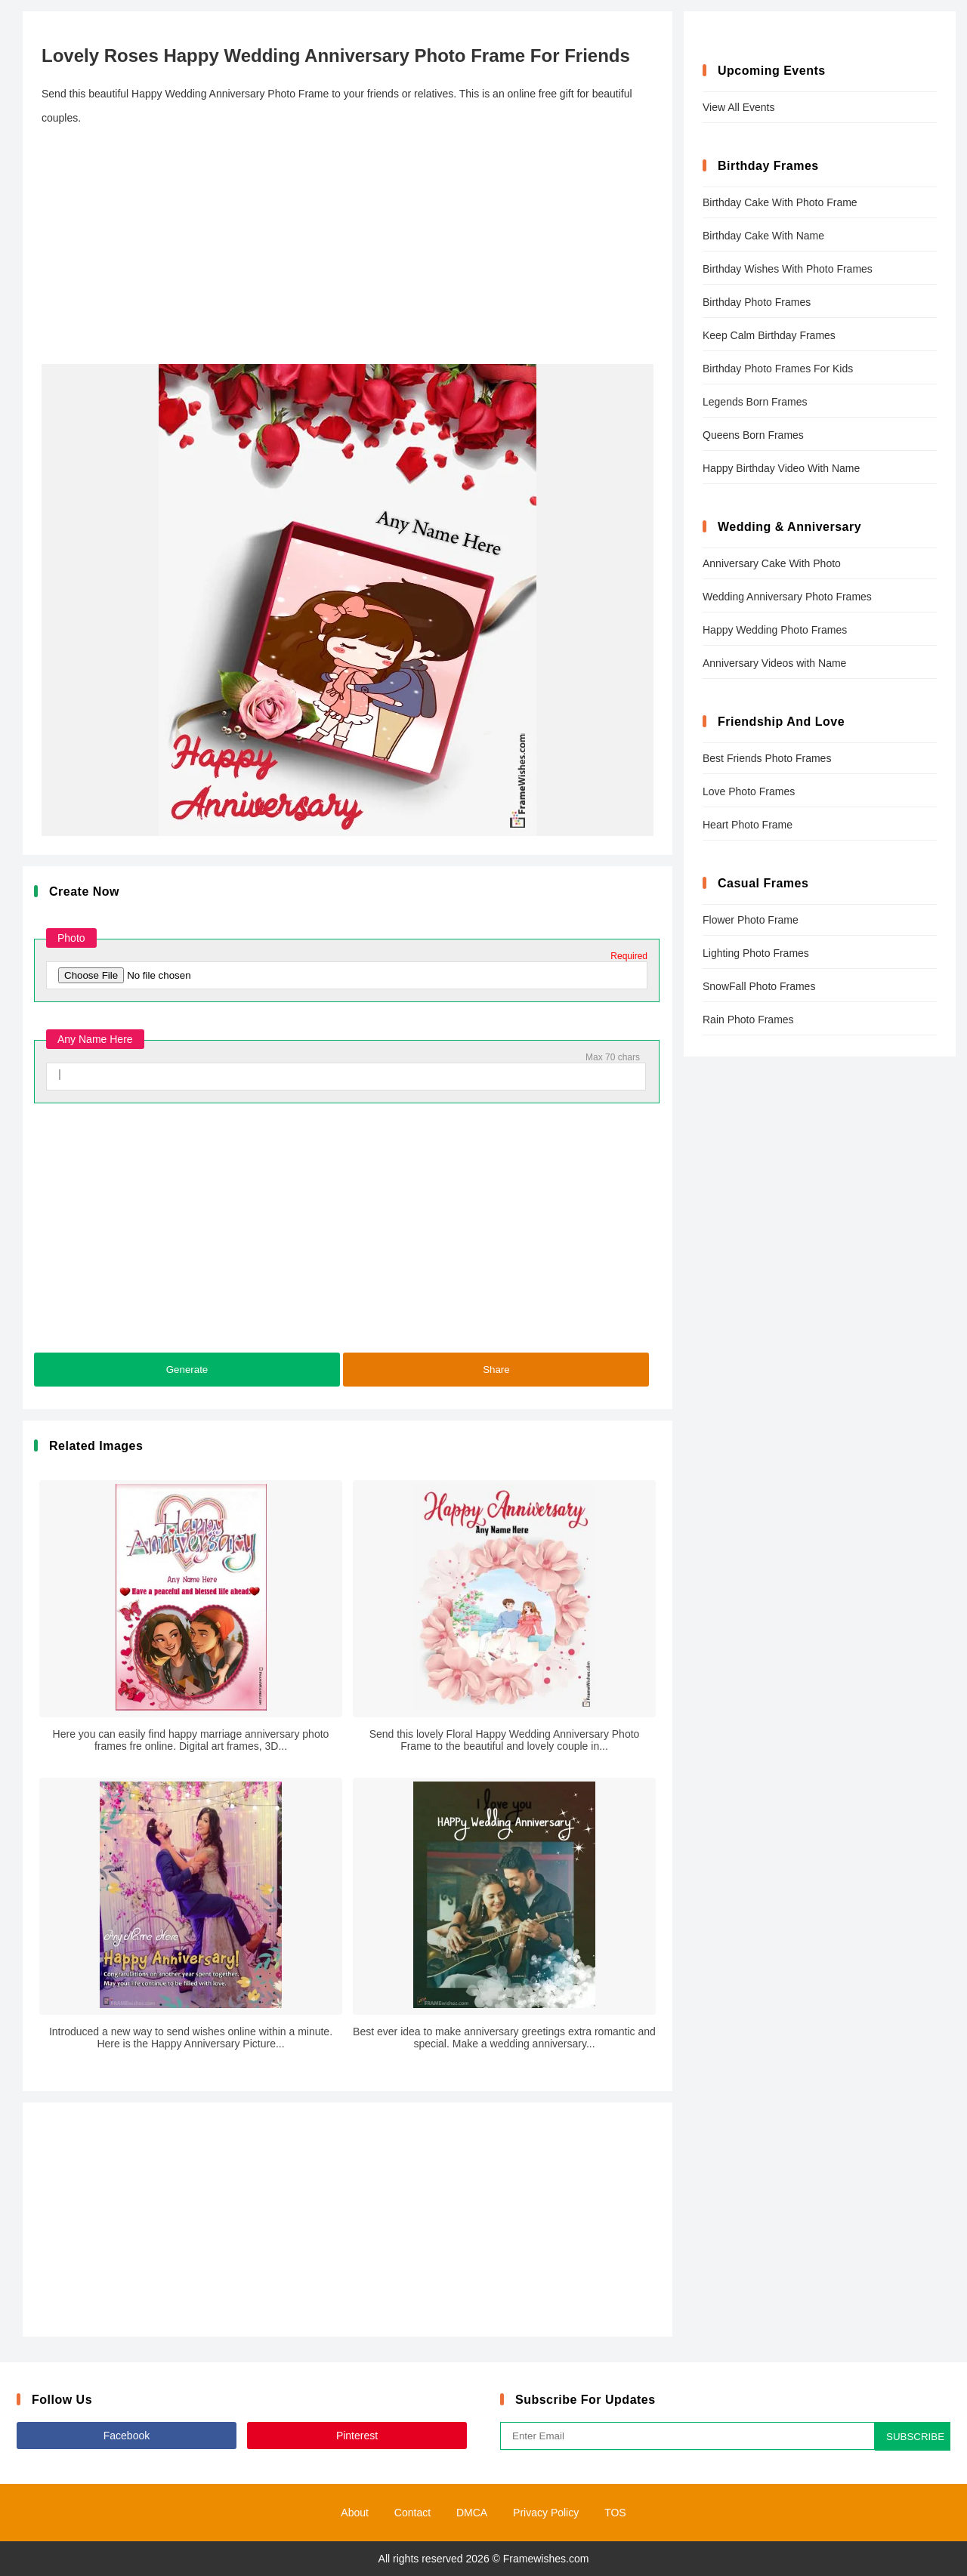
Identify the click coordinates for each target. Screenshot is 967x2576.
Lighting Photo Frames (756, 953)
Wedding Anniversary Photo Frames (787, 597)
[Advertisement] (347, 247)
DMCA (471, 2513)
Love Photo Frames (749, 791)
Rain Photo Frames (748, 1019)
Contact (412, 2513)
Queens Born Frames (753, 435)
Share (496, 1369)
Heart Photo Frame (747, 825)
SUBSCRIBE (915, 2436)
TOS (615, 2513)
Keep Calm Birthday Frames (769, 335)
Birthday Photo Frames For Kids (778, 368)
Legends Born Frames (755, 402)
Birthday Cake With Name (763, 236)
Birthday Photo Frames (757, 302)
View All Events (738, 107)
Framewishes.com (546, 2559)
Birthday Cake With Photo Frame (780, 202)
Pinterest (357, 2435)
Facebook (126, 2435)
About (355, 2513)
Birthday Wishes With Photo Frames (788, 269)
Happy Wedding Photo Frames (775, 630)
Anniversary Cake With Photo (772, 563)
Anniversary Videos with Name (774, 663)
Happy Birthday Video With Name (781, 468)
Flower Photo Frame (751, 920)
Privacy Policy (546, 2513)
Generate (187, 1369)
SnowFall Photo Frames (759, 986)
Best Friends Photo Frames (767, 758)
